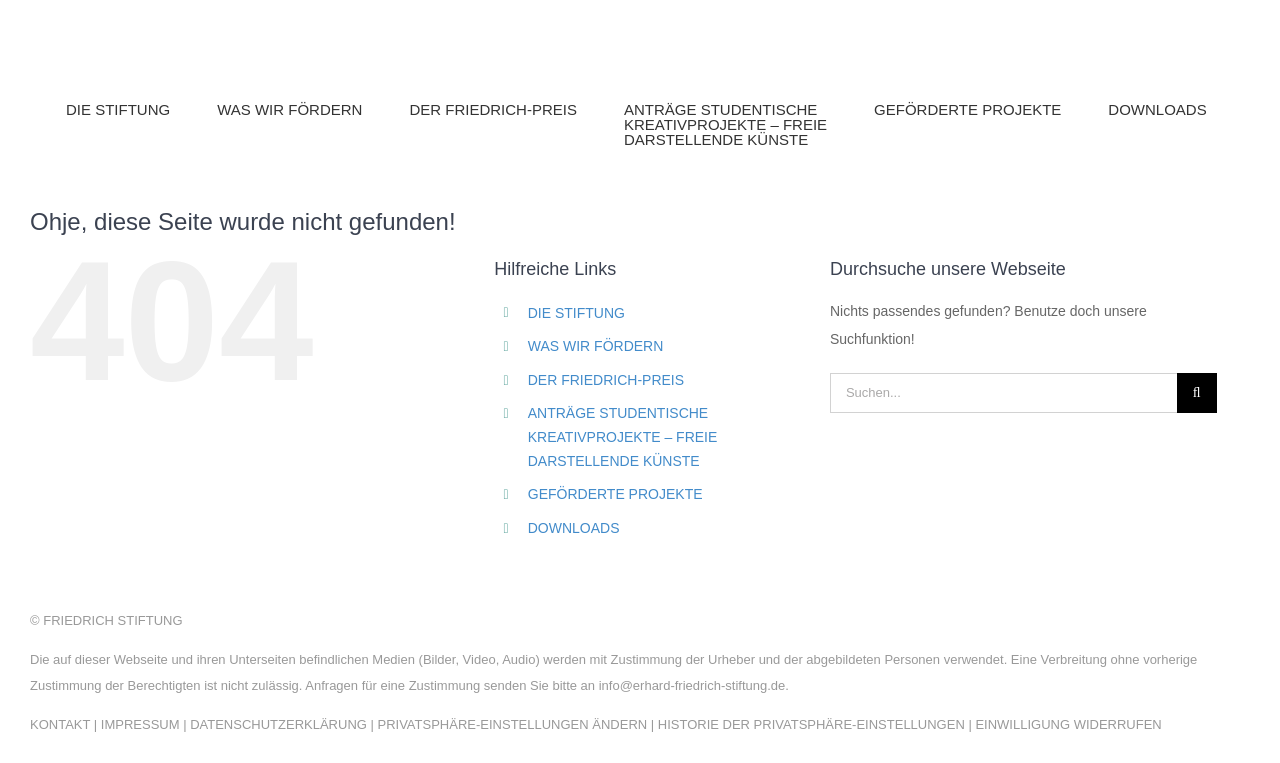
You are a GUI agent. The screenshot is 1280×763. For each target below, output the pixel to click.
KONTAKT (60, 724)
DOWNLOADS (574, 528)
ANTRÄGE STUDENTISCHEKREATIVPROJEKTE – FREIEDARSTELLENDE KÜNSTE (623, 437)
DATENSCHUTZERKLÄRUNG (278, 724)
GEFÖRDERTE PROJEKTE (615, 494)
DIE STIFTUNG (576, 313)
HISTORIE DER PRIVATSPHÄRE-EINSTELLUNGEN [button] (811, 724)
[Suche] (1197, 393)
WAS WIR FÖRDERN (596, 346)
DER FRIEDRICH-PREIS (606, 380)
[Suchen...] (1003, 393)
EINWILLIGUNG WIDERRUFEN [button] (1068, 724)
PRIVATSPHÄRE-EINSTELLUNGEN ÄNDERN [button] (512, 724)
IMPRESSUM (140, 724)
